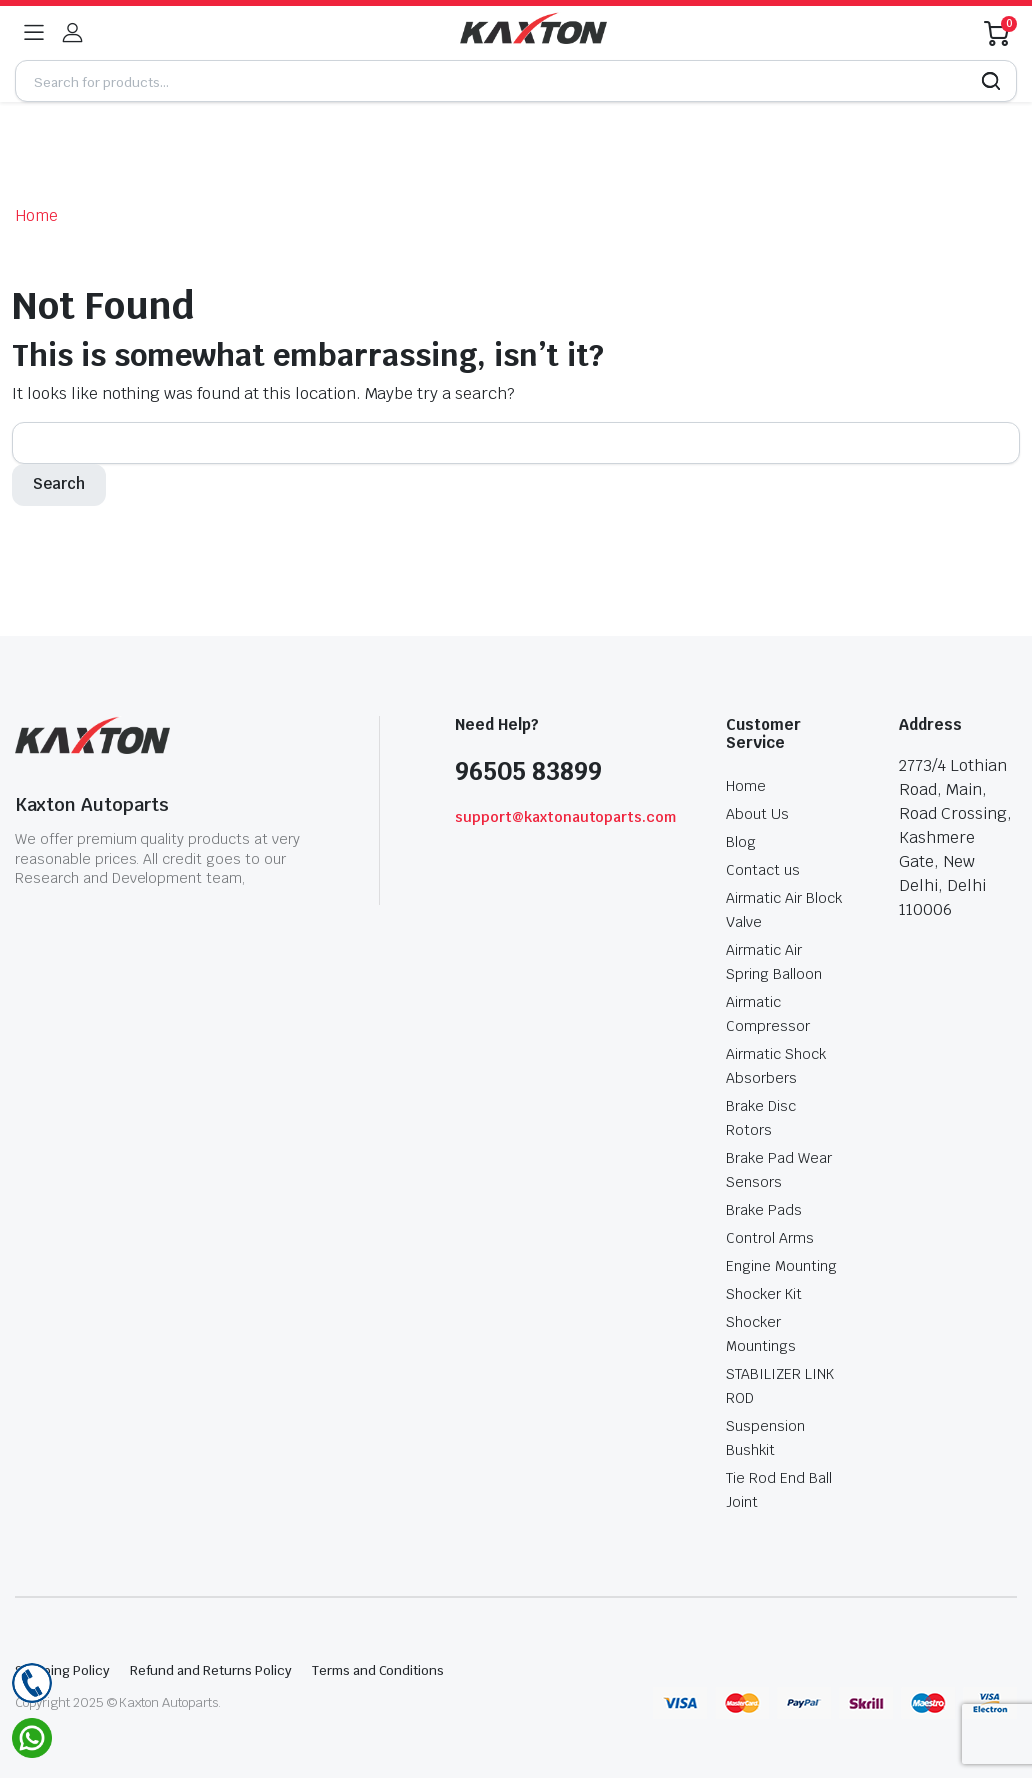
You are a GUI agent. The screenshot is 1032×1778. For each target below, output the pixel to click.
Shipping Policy (62, 1670)
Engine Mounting (781, 1266)
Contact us (763, 870)
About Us (757, 814)
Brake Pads (764, 1210)
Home (36, 215)
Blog (741, 842)
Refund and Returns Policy (211, 1670)
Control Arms (770, 1238)
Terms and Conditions (378, 1670)
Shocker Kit (764, 1294)
